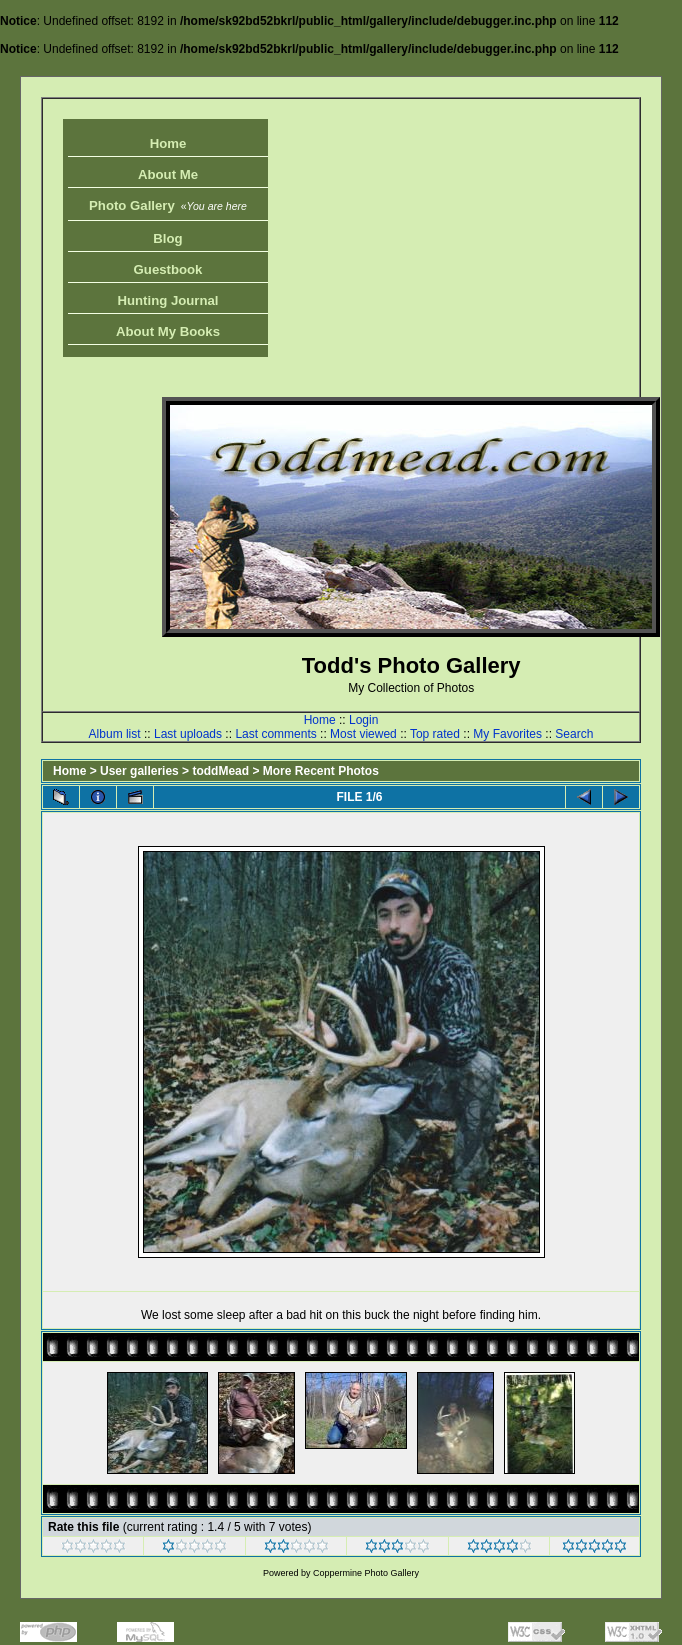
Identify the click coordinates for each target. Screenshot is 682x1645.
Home (168, 143)
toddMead (220, 771)
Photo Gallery (168, 205)
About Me (168, 174)
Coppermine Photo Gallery (366, 1573)
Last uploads (188, 734)
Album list (115, 734)
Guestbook (168, 269)
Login (363, 720)
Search (574, 734)
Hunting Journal (167, 300)
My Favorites (507, 734)
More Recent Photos (321, 771)
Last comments (275, 734)
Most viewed (363, 734)
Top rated (435, 734)
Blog (167, 238)
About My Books (168, 331)
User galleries (139, 771)
